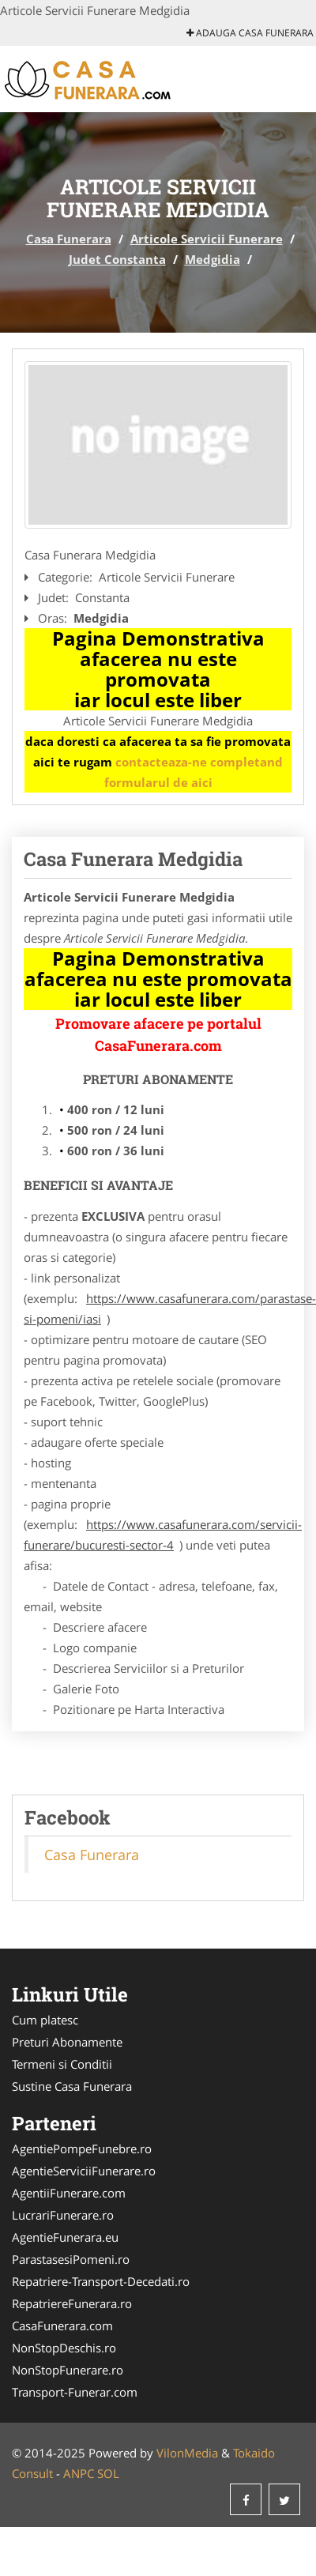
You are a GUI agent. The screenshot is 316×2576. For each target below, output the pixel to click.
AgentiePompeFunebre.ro (82, 2148)
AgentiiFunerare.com (69, 2193)
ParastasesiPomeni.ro (71, 2259)
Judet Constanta (117, 259)
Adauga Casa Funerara (250, 33)
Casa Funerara (68, 239)
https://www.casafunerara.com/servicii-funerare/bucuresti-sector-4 (163, 1534)
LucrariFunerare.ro (63, 2215)
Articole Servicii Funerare (206, 239)
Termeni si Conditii (62, 2064)
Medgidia (212, 259)
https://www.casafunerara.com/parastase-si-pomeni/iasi (170, 1308)
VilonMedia (187, 2453)
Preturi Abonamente (67, 2042)
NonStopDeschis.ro (64, 2348)
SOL (108, 2473)
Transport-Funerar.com (74, 2392)
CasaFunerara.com (62, 2325)
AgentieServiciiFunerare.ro (84, 2171)
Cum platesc (45, 2020)
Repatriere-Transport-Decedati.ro (101, 2281)
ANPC (78, 2473)
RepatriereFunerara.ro (72, 2303)
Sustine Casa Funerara (72, 2086)
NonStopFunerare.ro (67, 2370)
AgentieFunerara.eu (65, 2237)
